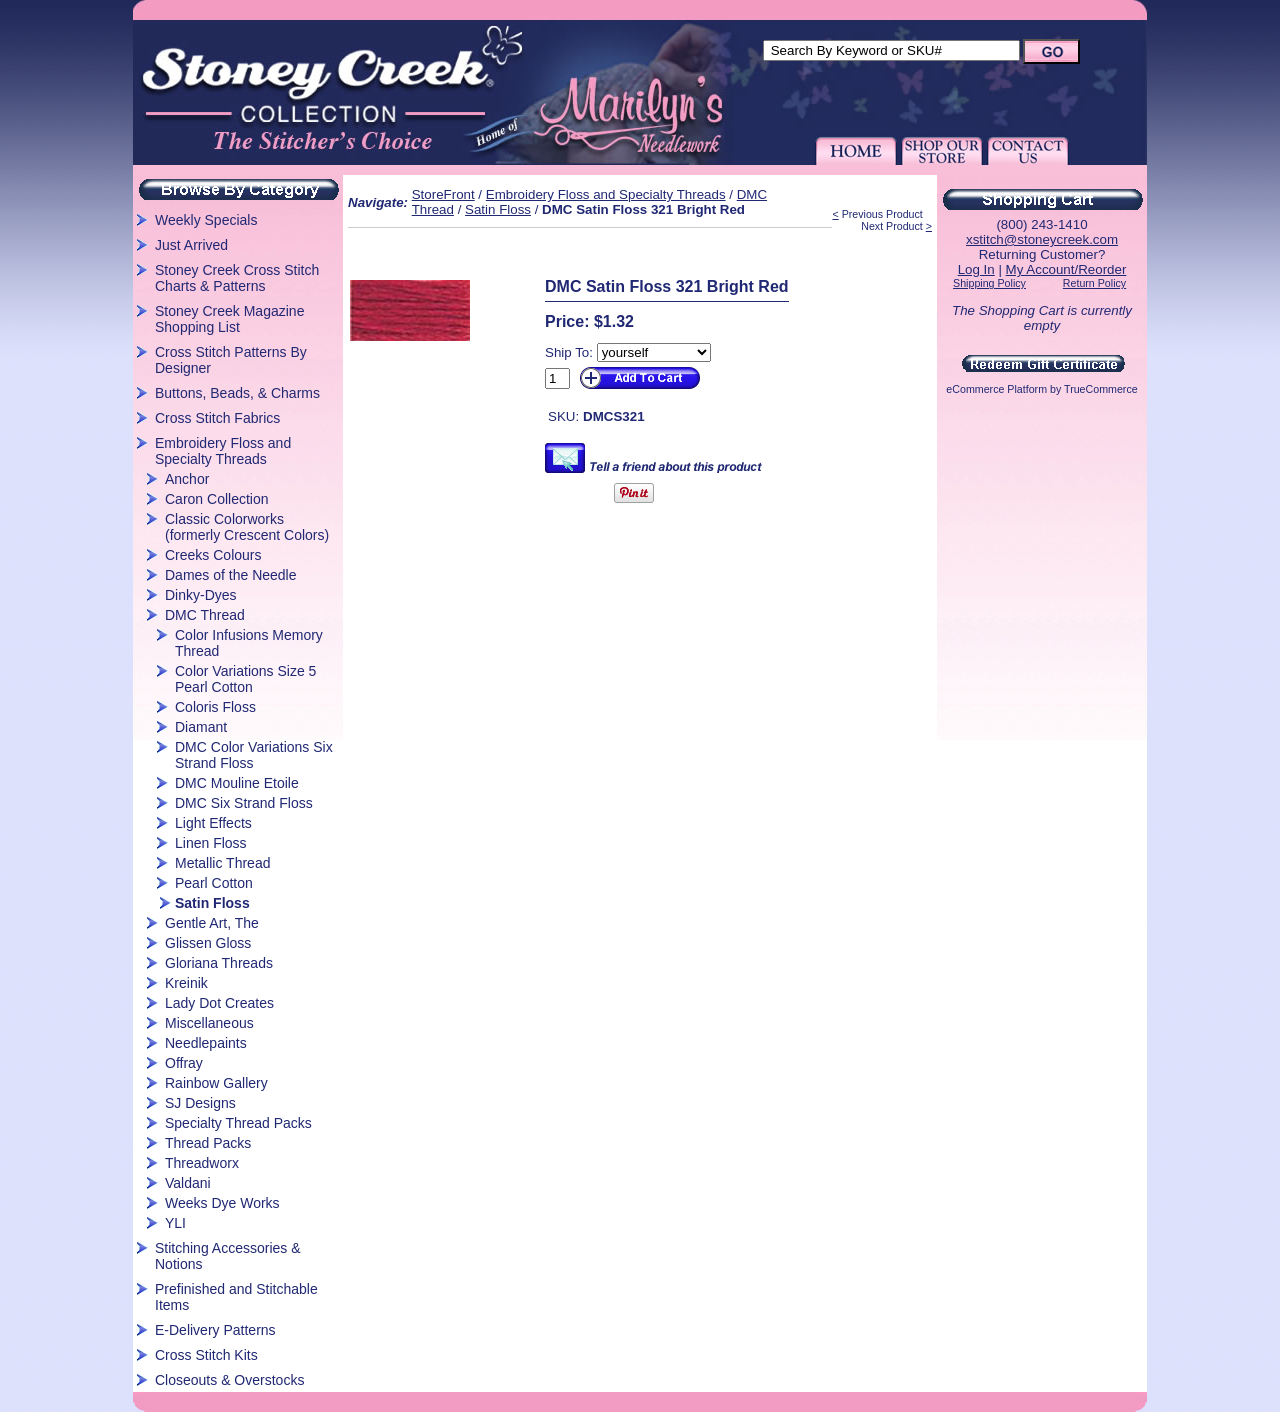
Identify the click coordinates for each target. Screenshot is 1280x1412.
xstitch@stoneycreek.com (1042, 239)
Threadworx (202, 1163)
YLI (175, 1223)
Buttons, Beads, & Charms (237, 393)
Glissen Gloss (208, 943)
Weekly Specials (206, 220)
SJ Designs (200, 1103)
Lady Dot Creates (219, 1003)
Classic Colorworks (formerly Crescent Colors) (247, 527)
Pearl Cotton (214, 883)
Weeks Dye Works (222, 1203)
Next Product (892, 226)
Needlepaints (206, 1043)
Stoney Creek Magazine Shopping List (229, 319)
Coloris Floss (215, 707)
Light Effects (213, 823)
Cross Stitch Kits (206, 1355)
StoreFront (443, 194)
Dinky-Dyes (201, 595)
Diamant (201, 727)
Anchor (187, 479)
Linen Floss (211, 843)
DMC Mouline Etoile (237, 783)
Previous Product (882, 214)
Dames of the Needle (231, 575)
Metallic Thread (222, 863)
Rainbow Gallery (216, 1083)
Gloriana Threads (219, 963)
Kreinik (186, 983)
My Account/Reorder (1066, 269)
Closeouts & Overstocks (229, 1380)
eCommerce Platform (996, 389)
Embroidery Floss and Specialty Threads (223, 451)
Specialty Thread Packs (238, 1123)
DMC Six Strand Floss (244, 803)
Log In (976, 269)
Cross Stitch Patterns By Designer (231, 360)
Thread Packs (208, 1143)
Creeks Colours (213, 555)
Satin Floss (212, 903)
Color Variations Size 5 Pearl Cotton (245, 679)
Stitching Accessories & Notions (228, 1256)
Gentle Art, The (212, 923)
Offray (184, 1063)
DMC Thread (205, 615)
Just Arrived (191, 245)
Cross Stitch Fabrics (217, 418)
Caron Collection (217, 499)
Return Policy (1094, 283)
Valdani (188, 1183)
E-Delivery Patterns (215, 1330)
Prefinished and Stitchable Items (236, 1297)
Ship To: (569, 352)
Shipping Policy (989, 283)
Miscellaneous (209, 1023)
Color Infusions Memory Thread (249, 643)
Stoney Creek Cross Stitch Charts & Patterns (237, 278)
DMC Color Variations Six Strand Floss (254, 755)
